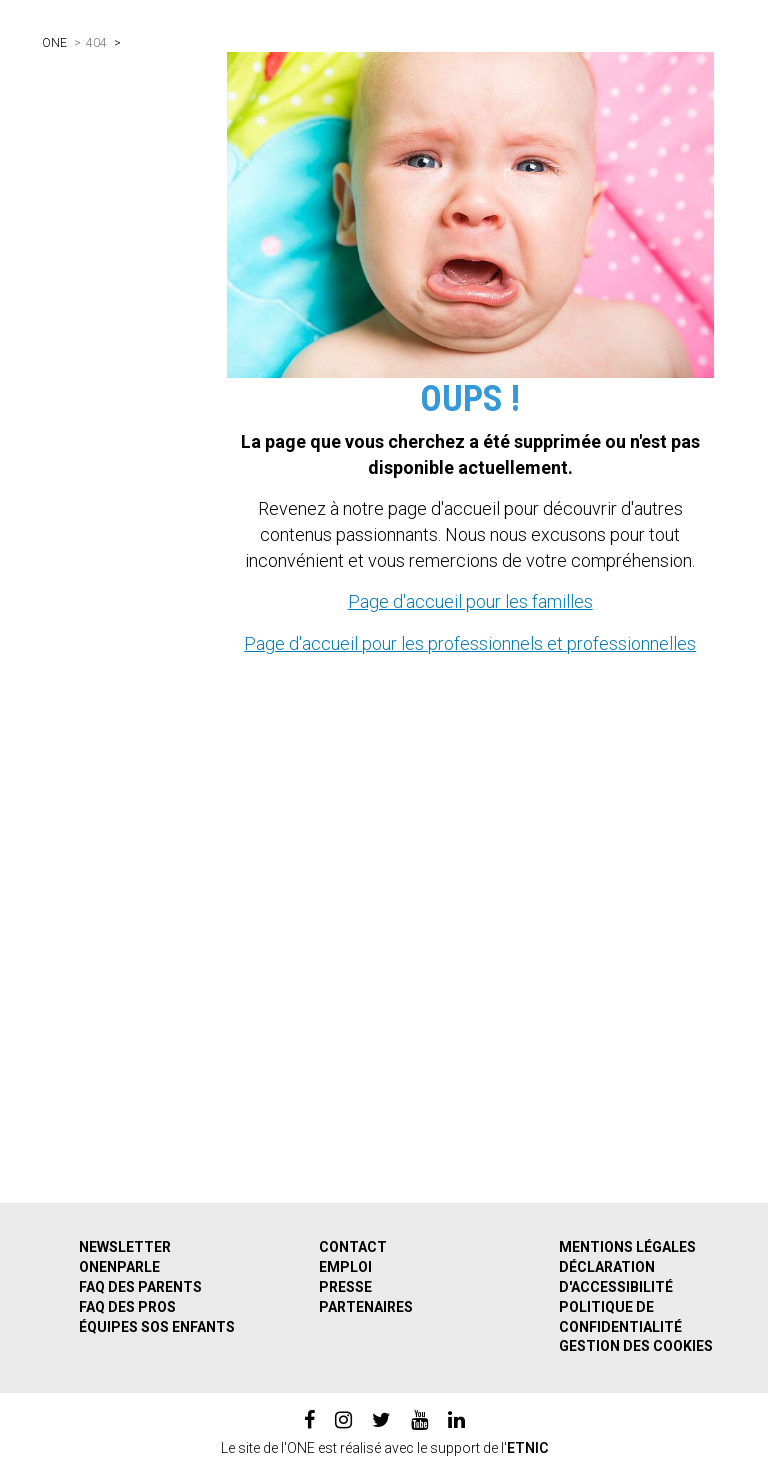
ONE (54, 43)
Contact (353, 1247)
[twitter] (381, 1420)
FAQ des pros (127, 1307)
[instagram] (343, 1420)
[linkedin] (456, 1420)
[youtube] (419, 1420)
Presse (345, 1287)
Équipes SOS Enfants (157, 1327)
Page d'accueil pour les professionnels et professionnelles (470, 643)
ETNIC (527, 1448)
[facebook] (309, 1420)
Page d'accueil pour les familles (470, 601)
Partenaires (366, 1307)
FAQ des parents (140, 1287)
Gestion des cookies (636, 1346)
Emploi (345, 1267)
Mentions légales (627, 1247)
